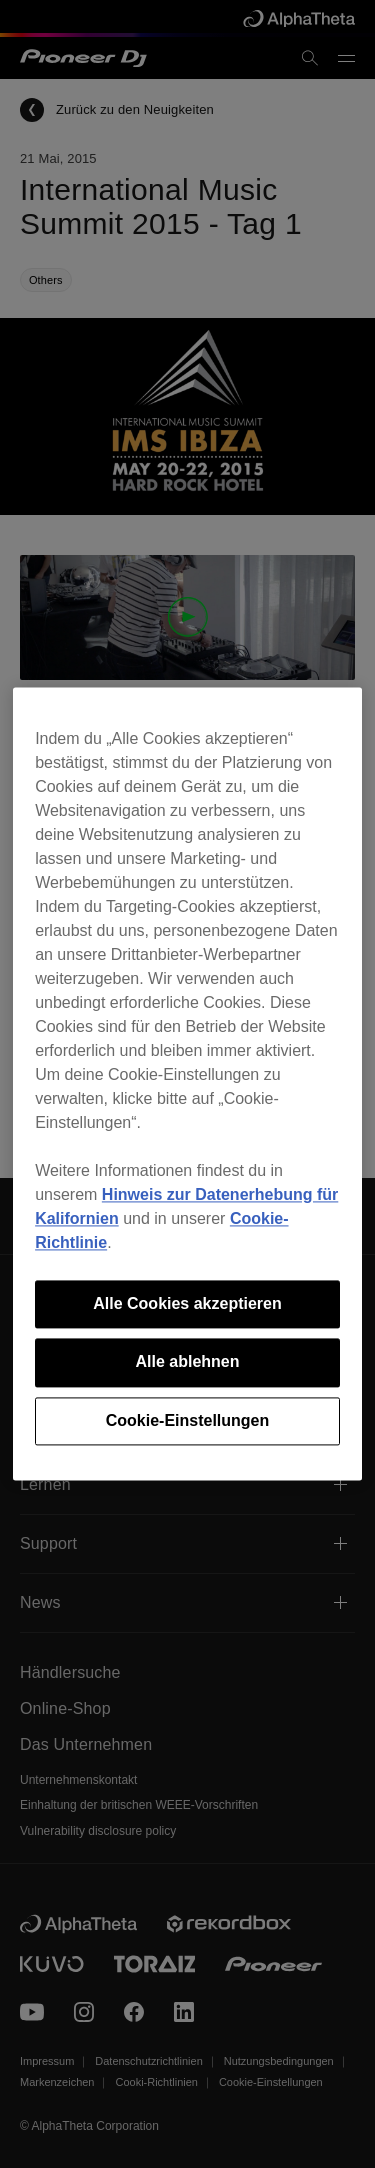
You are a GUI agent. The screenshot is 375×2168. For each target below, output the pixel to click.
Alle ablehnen (187, 1362)
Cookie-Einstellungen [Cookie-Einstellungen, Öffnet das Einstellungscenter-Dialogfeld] (188, 1420)
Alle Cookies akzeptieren (187, 1303)
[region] (187, 1083)
